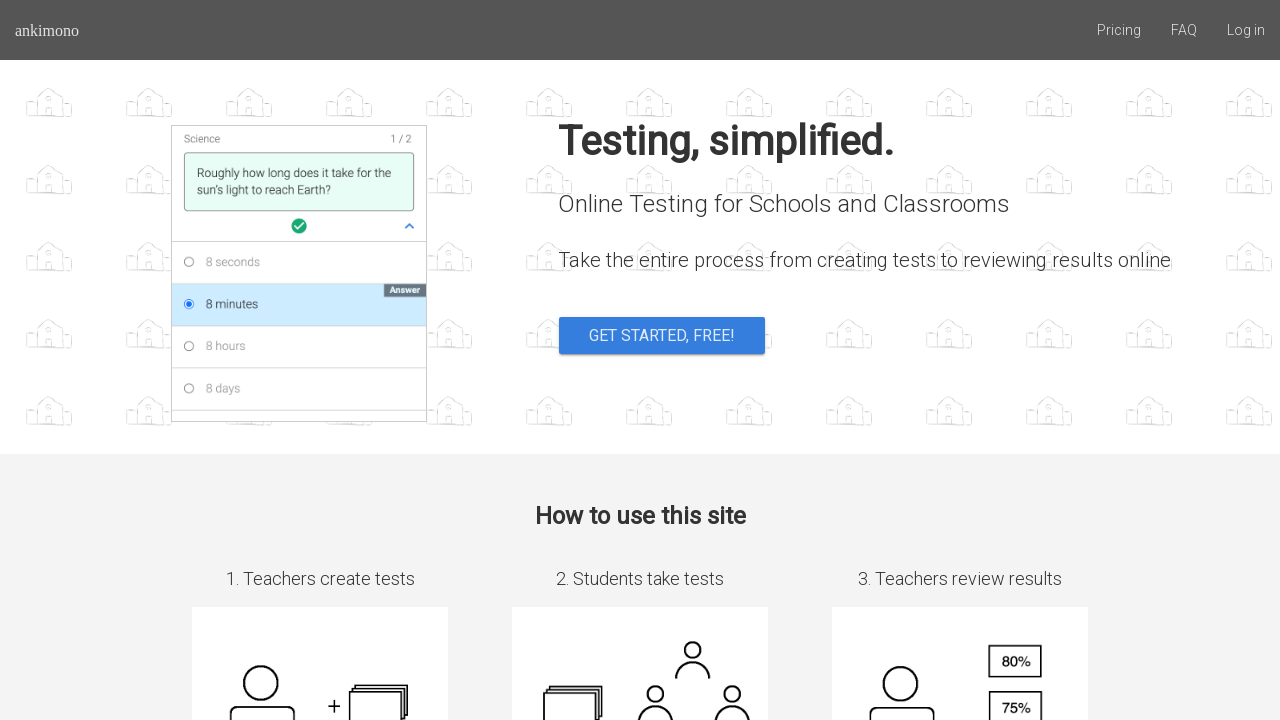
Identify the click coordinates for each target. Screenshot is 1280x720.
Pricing (1119, 30)
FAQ (1184, 30)
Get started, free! (662, 335)
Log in (1246, 30)
